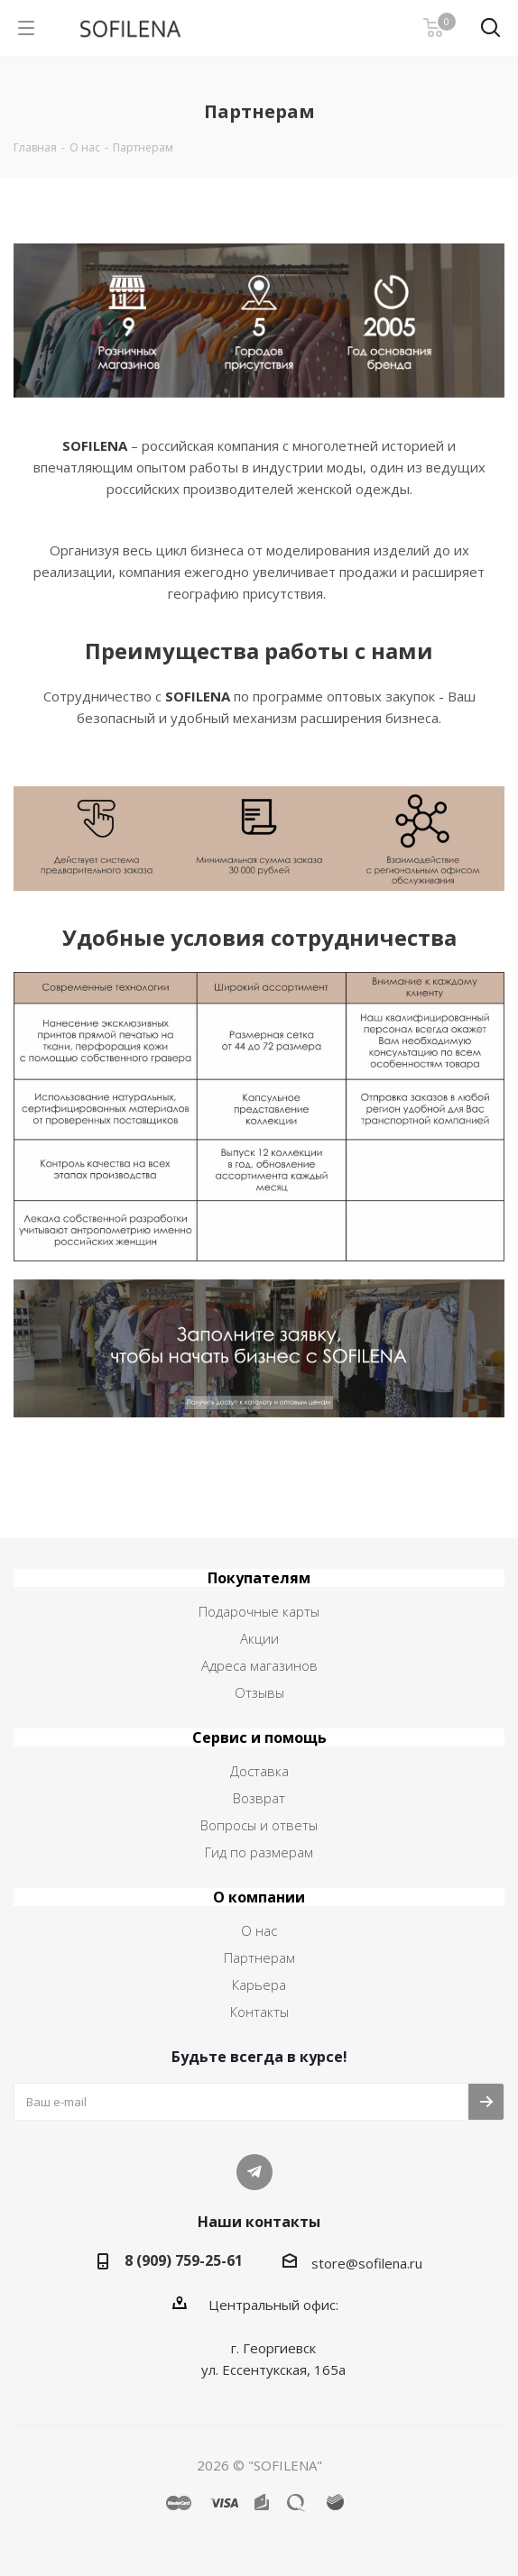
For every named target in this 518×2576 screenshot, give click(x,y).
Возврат (259, 1798)
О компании (259, 1897)
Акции (259, 1638)
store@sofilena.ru (366, 2263)
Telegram (254, 2172)
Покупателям (259, 1578)
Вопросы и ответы (259, 1825)
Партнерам (259, 1957)
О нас (259, 1930)
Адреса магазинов (259, 1665)
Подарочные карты (259, 1611)
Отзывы (259, 1692)
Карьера (259, 1985)
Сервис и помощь (259, 1737)
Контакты (259, 2012)
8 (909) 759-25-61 (184, 2260)
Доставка (259, 1771)
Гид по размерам (259, 1852)
